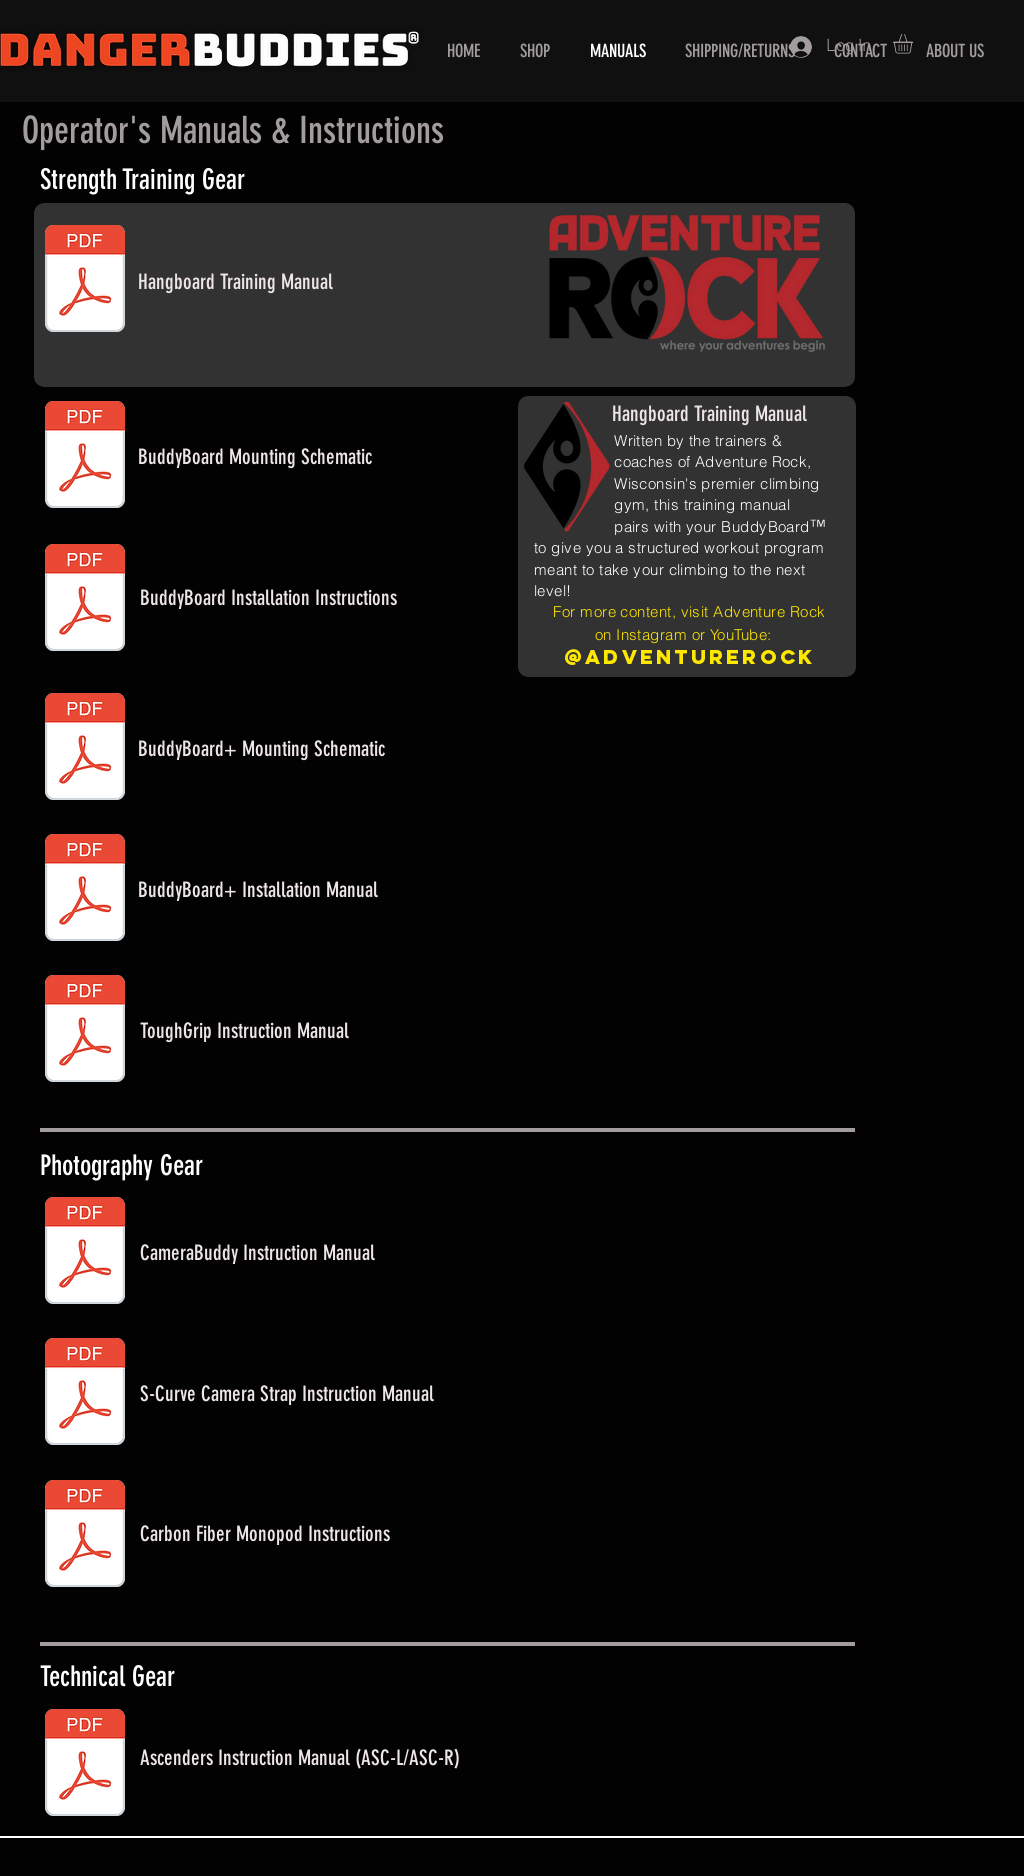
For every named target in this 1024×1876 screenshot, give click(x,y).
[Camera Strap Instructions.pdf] (85, 1394)
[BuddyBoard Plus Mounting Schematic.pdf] (85, 749)
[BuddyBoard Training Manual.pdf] (85, 281)
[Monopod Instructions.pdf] (85, 1536)
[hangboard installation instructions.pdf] (85, 600)
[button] (914, 44)
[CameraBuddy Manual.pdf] (85, 1253)
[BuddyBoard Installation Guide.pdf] (85, 890)
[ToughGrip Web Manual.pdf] (85, 1031)
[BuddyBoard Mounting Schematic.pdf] (85, 457)
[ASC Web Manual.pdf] (85, 1765)
